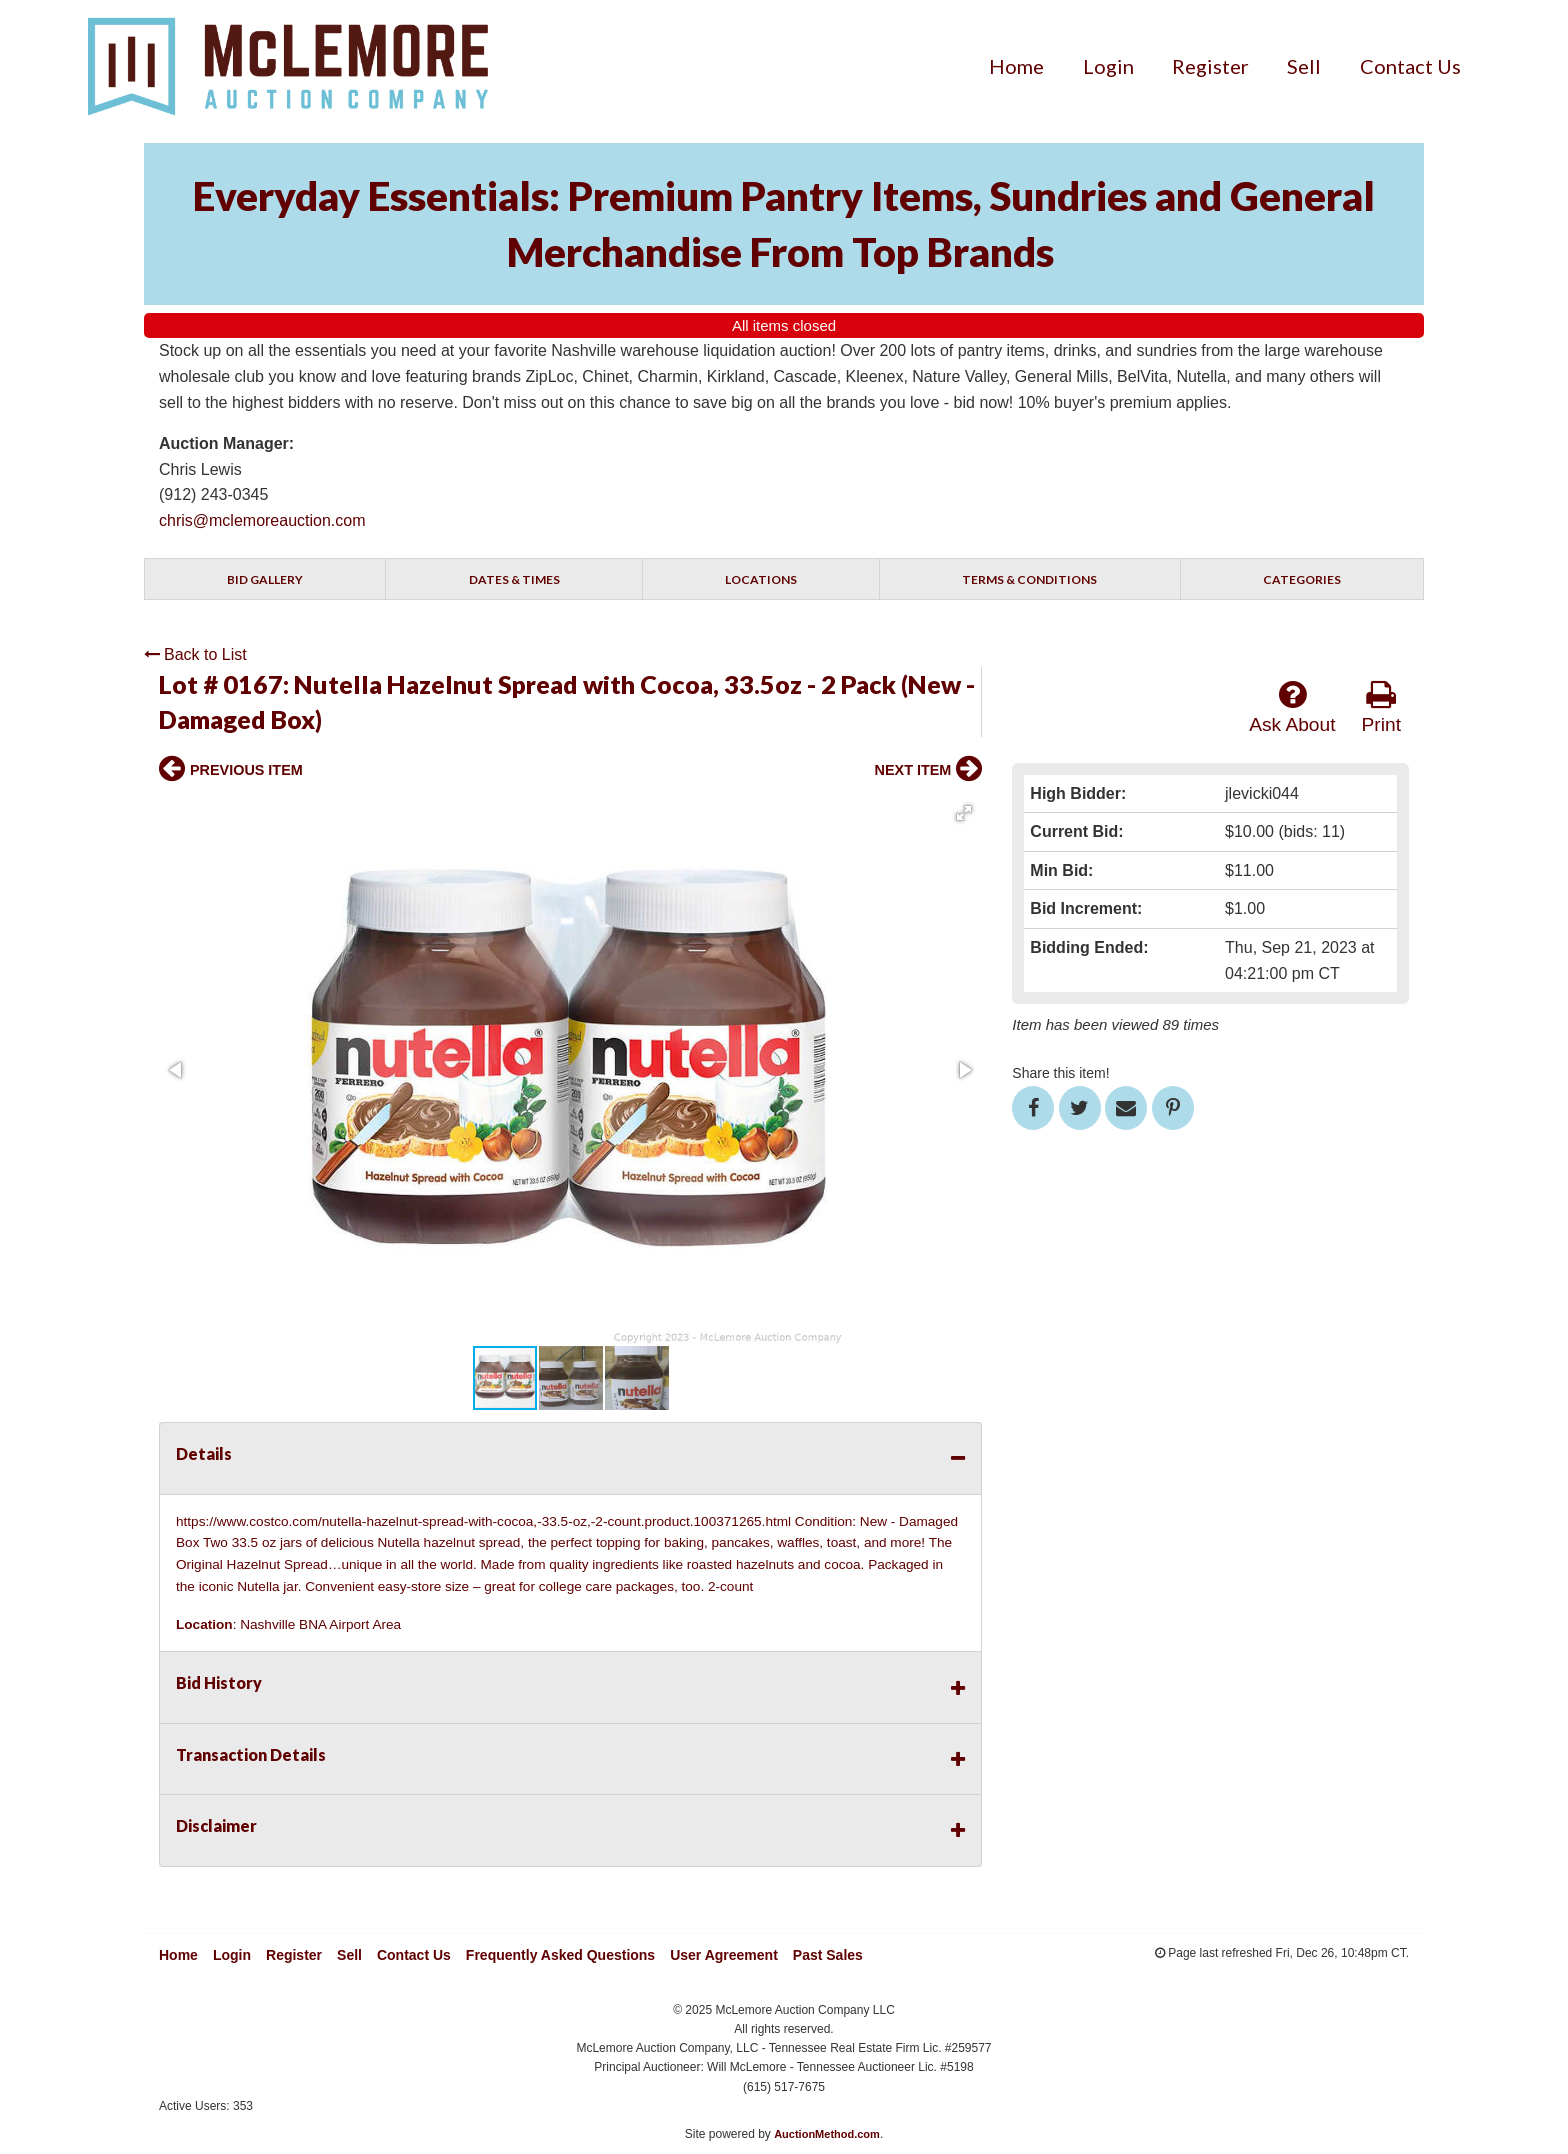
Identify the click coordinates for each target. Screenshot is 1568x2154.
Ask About (1292, 707)
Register (1210, 66)
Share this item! (1060, 1073)
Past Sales (828, 1955)
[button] (964, 813)
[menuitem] (1016, 66)
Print (1381, 707)
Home (1016, 66)
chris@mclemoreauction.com (262, 520)
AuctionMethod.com (827, 2134)
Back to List (195, 654)
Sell (1304, 66)
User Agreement (724, 1955)
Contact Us (1410, 66)
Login (1108, 66)
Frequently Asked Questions (560, 1955)
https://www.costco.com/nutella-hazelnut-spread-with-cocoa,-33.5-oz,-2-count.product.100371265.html (483, 1521)
